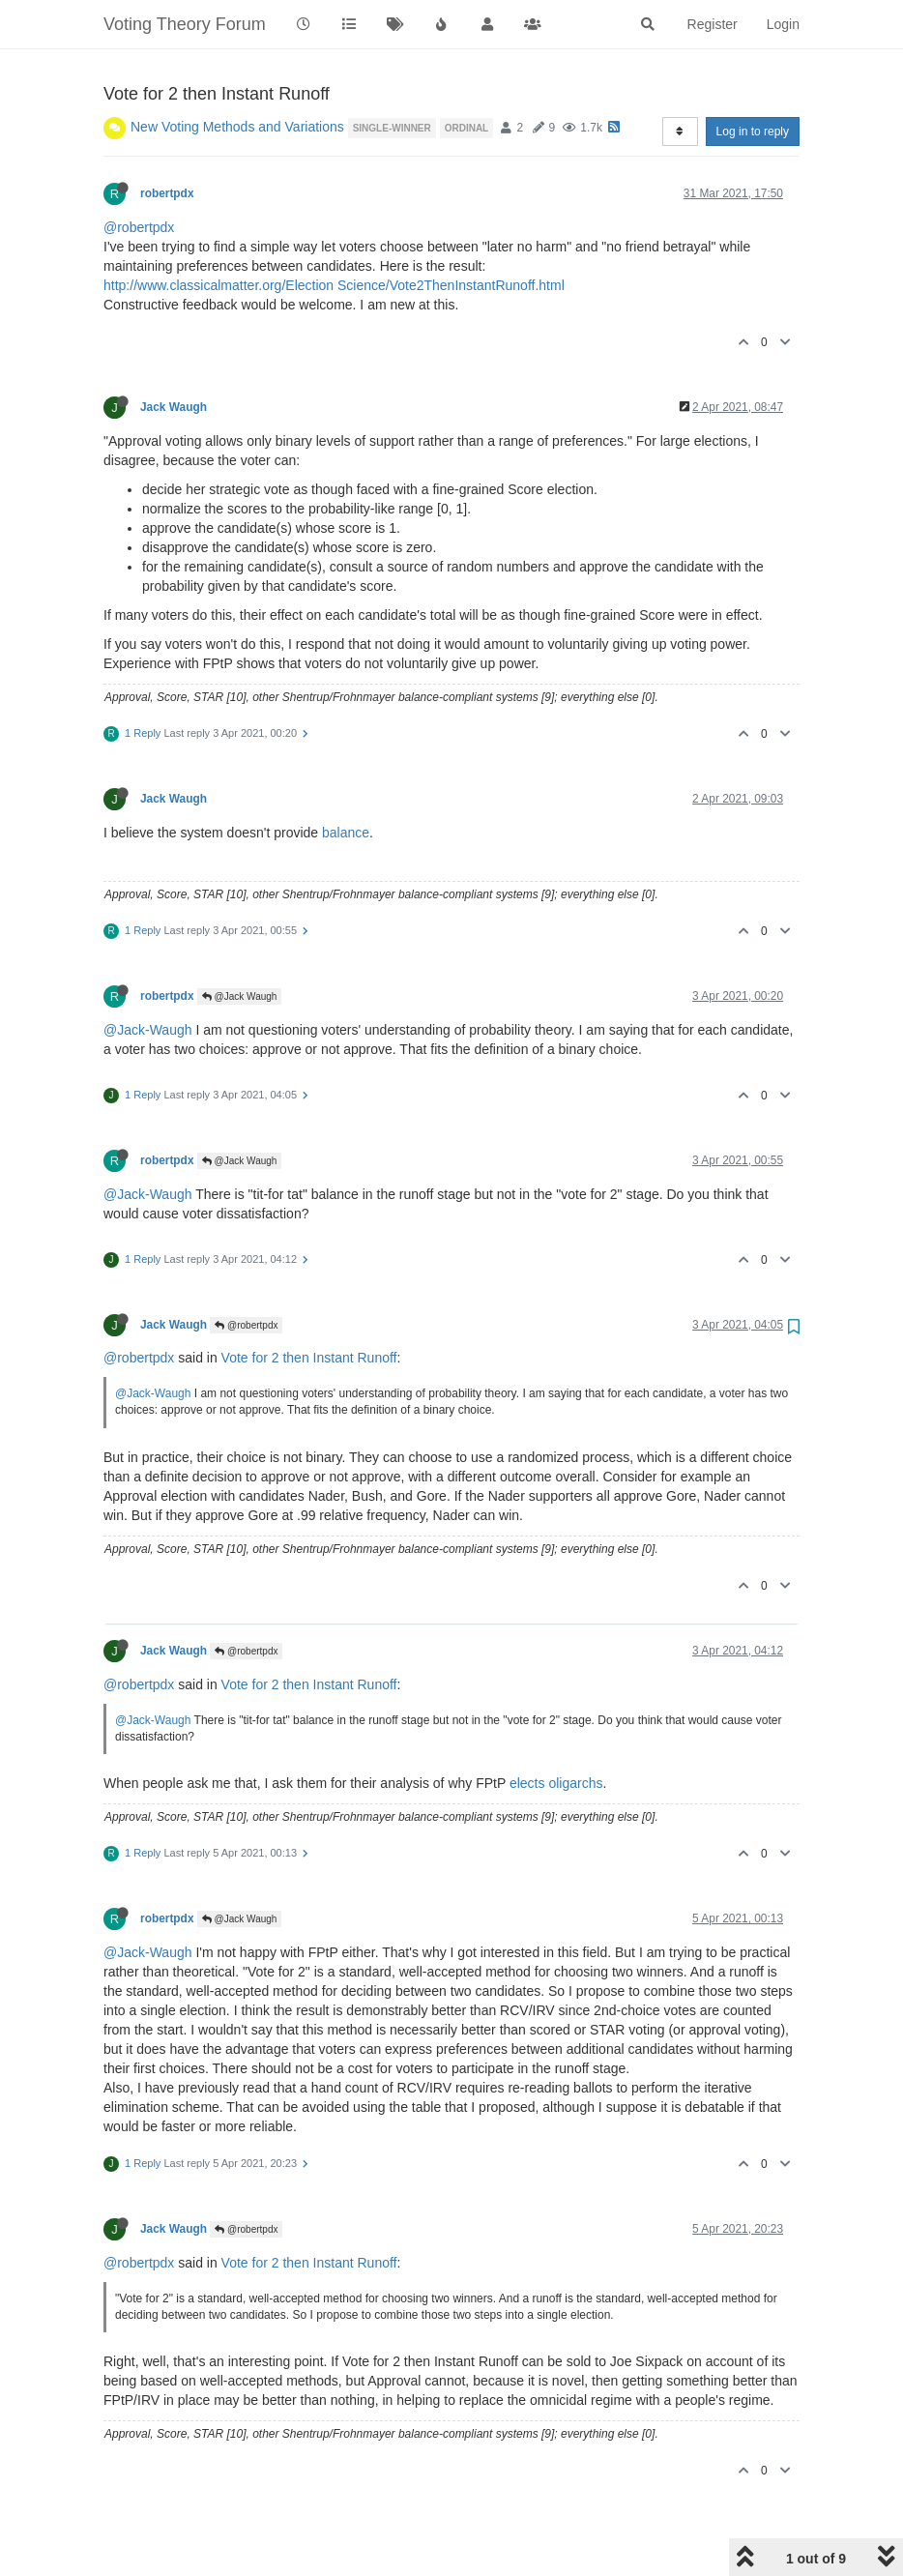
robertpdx (167, 193)
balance (345, 832)
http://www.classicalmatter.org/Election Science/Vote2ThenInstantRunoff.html (334, 285)
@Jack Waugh (239, 996)
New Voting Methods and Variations (237, 126)
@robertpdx (138, 227)
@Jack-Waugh (147, 1030)
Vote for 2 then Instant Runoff (309, 1357)
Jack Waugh (173, 407)
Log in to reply (752, 131)
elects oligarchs (556, 1783)
